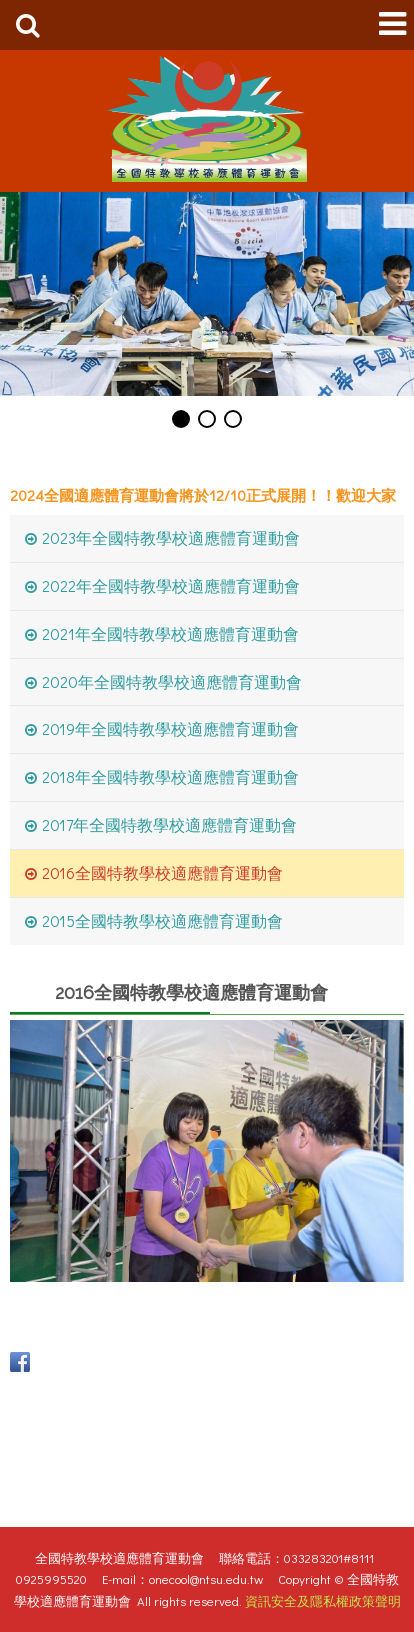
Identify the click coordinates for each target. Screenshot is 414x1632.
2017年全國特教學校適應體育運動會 (169, 824)
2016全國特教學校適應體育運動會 (162, 872)
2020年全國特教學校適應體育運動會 (172, 681)
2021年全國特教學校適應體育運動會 (170, 633)
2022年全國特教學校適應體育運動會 (171, 585)
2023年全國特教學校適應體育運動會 (171, 537)
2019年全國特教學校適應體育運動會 (170, 728)
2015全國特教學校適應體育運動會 (162, 920)
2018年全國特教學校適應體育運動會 (170, 776)
